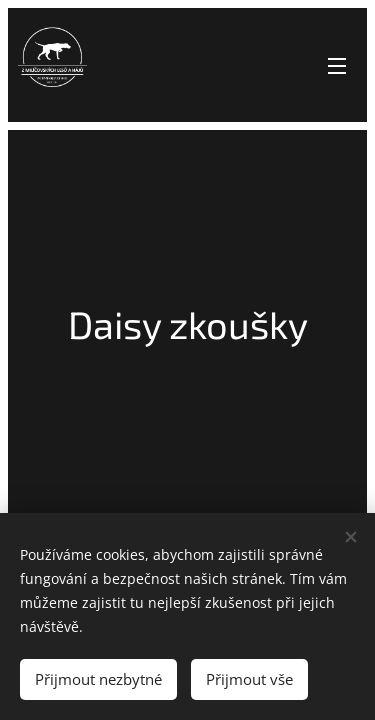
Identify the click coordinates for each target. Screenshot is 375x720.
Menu (337, 66)
